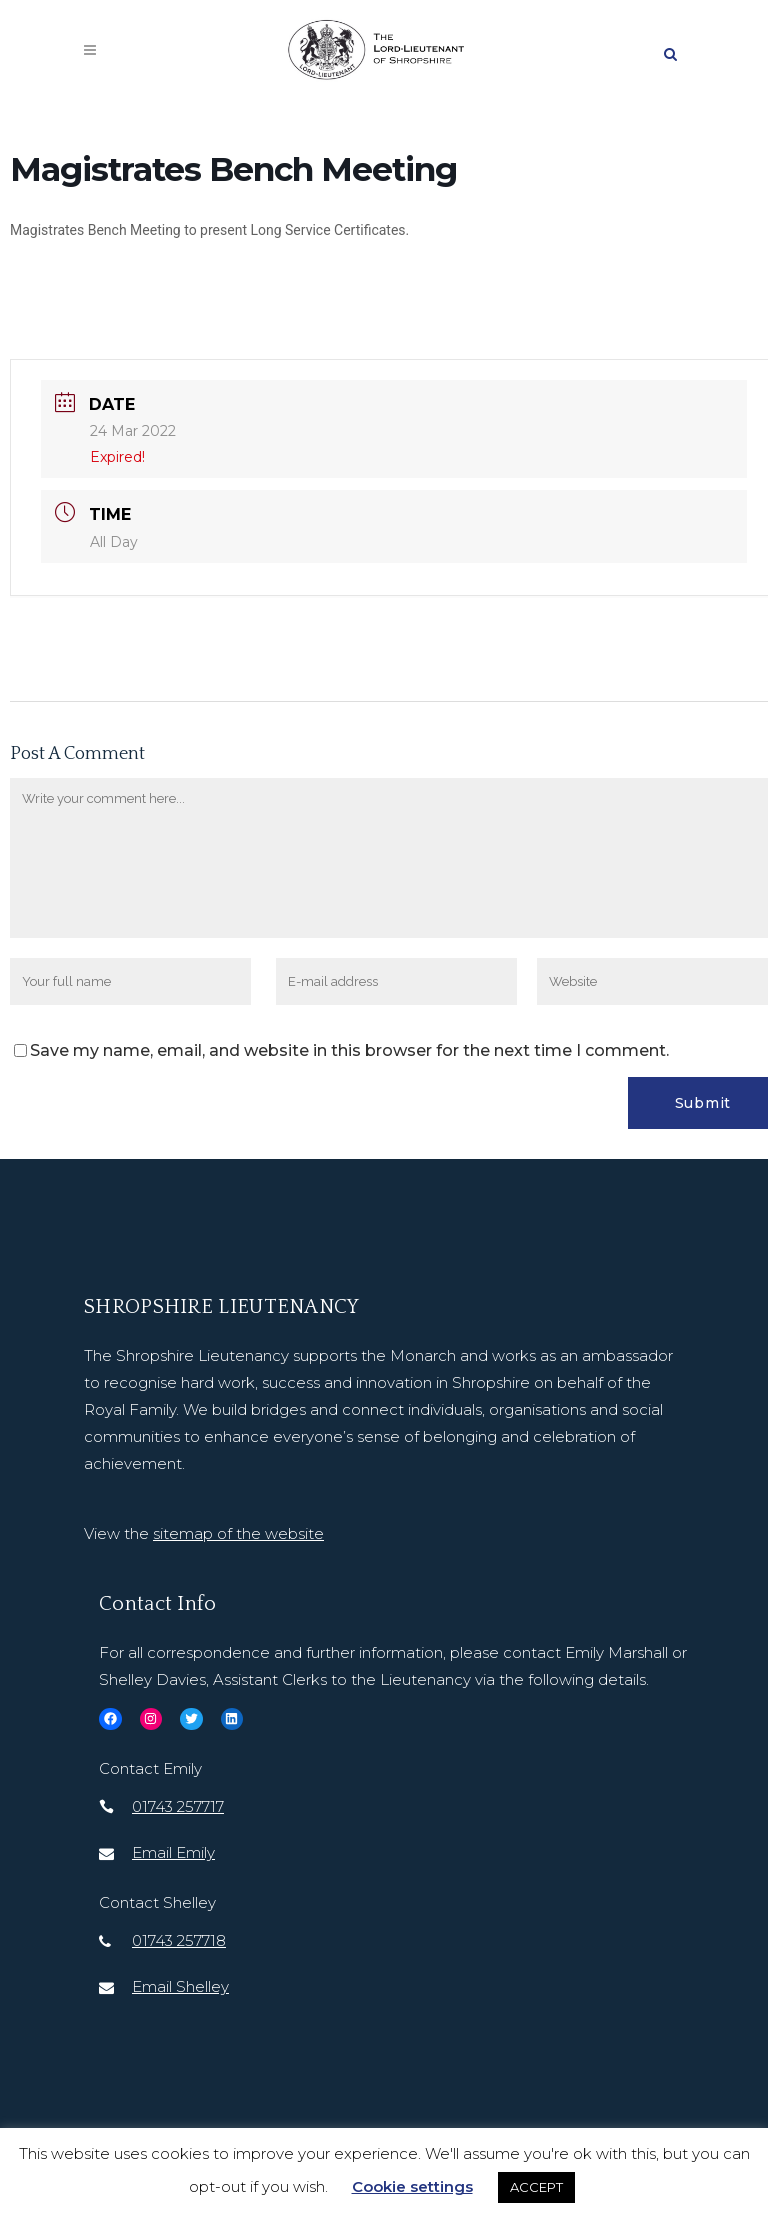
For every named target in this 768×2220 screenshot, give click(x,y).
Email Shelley (180, 1986)
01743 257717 (178, 1806)
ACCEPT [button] (536, 2187)
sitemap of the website (238, 1533)
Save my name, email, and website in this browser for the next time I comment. (349, 1050)
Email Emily (173, 1852)
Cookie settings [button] (412, 2186)
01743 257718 (179, 1940)
